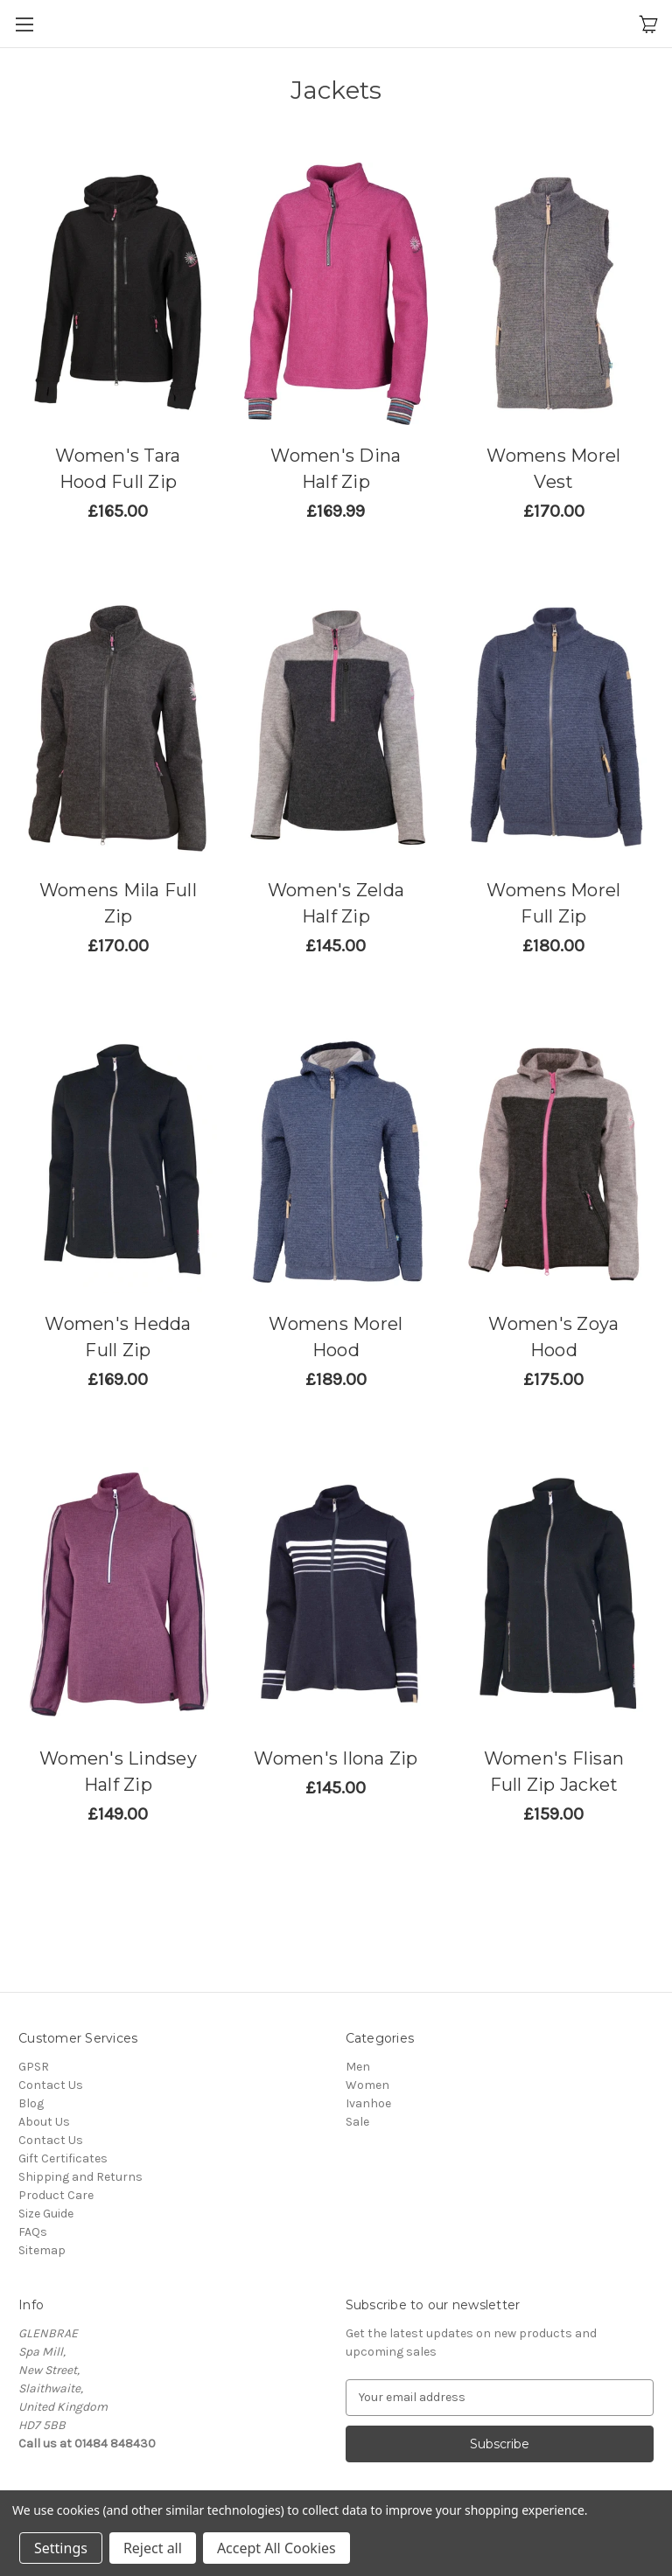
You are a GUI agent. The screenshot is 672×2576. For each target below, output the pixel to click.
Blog (31, 2103)
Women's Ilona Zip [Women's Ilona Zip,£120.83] (335, 1758)
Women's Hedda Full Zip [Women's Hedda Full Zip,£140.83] (118, 1337)
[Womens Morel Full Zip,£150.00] (554, 727)
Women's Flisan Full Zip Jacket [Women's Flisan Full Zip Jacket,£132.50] (554, 1771)
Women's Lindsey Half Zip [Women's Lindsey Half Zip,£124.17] (118, 1771)
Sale (357, 2121)
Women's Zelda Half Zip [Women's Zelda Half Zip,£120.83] (336, 903)
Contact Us (50, 2085)
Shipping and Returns (80, 2176)
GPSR (33, 2066)
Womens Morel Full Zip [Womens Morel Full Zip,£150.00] (553, 903)
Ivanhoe (368, 2103)
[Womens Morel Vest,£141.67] (554, 294)
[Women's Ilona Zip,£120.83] (336, 1596)
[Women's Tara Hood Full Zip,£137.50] (118, 294)
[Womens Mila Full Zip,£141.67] (118, 727)
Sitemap (42, 2250)
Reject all (152, 2548)
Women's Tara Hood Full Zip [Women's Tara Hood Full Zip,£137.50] (117, 468)
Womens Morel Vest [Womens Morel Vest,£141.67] (553, 468)
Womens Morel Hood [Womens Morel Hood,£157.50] (335, 1337)
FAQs (32, 2231)
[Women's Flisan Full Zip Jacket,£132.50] (554, 1596)
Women (367, 2085)
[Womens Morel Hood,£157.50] (336, 1162)
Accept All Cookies (276, 2548)
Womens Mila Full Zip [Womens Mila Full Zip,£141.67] (118, 903)
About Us (44, 2121)
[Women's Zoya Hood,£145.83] (554, 1162)
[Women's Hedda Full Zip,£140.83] (118, 1162)
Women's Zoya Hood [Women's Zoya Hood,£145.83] (553, 1337)
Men (358, 2066)
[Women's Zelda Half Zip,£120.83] (336, 727)
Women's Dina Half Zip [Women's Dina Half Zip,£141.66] (335, 468)
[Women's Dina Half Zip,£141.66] (336, 294)
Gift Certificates (63, 2158)
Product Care (56, 2195)
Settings (61, 2548)
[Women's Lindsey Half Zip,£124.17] (118, 1596)
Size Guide (46, 2213)
